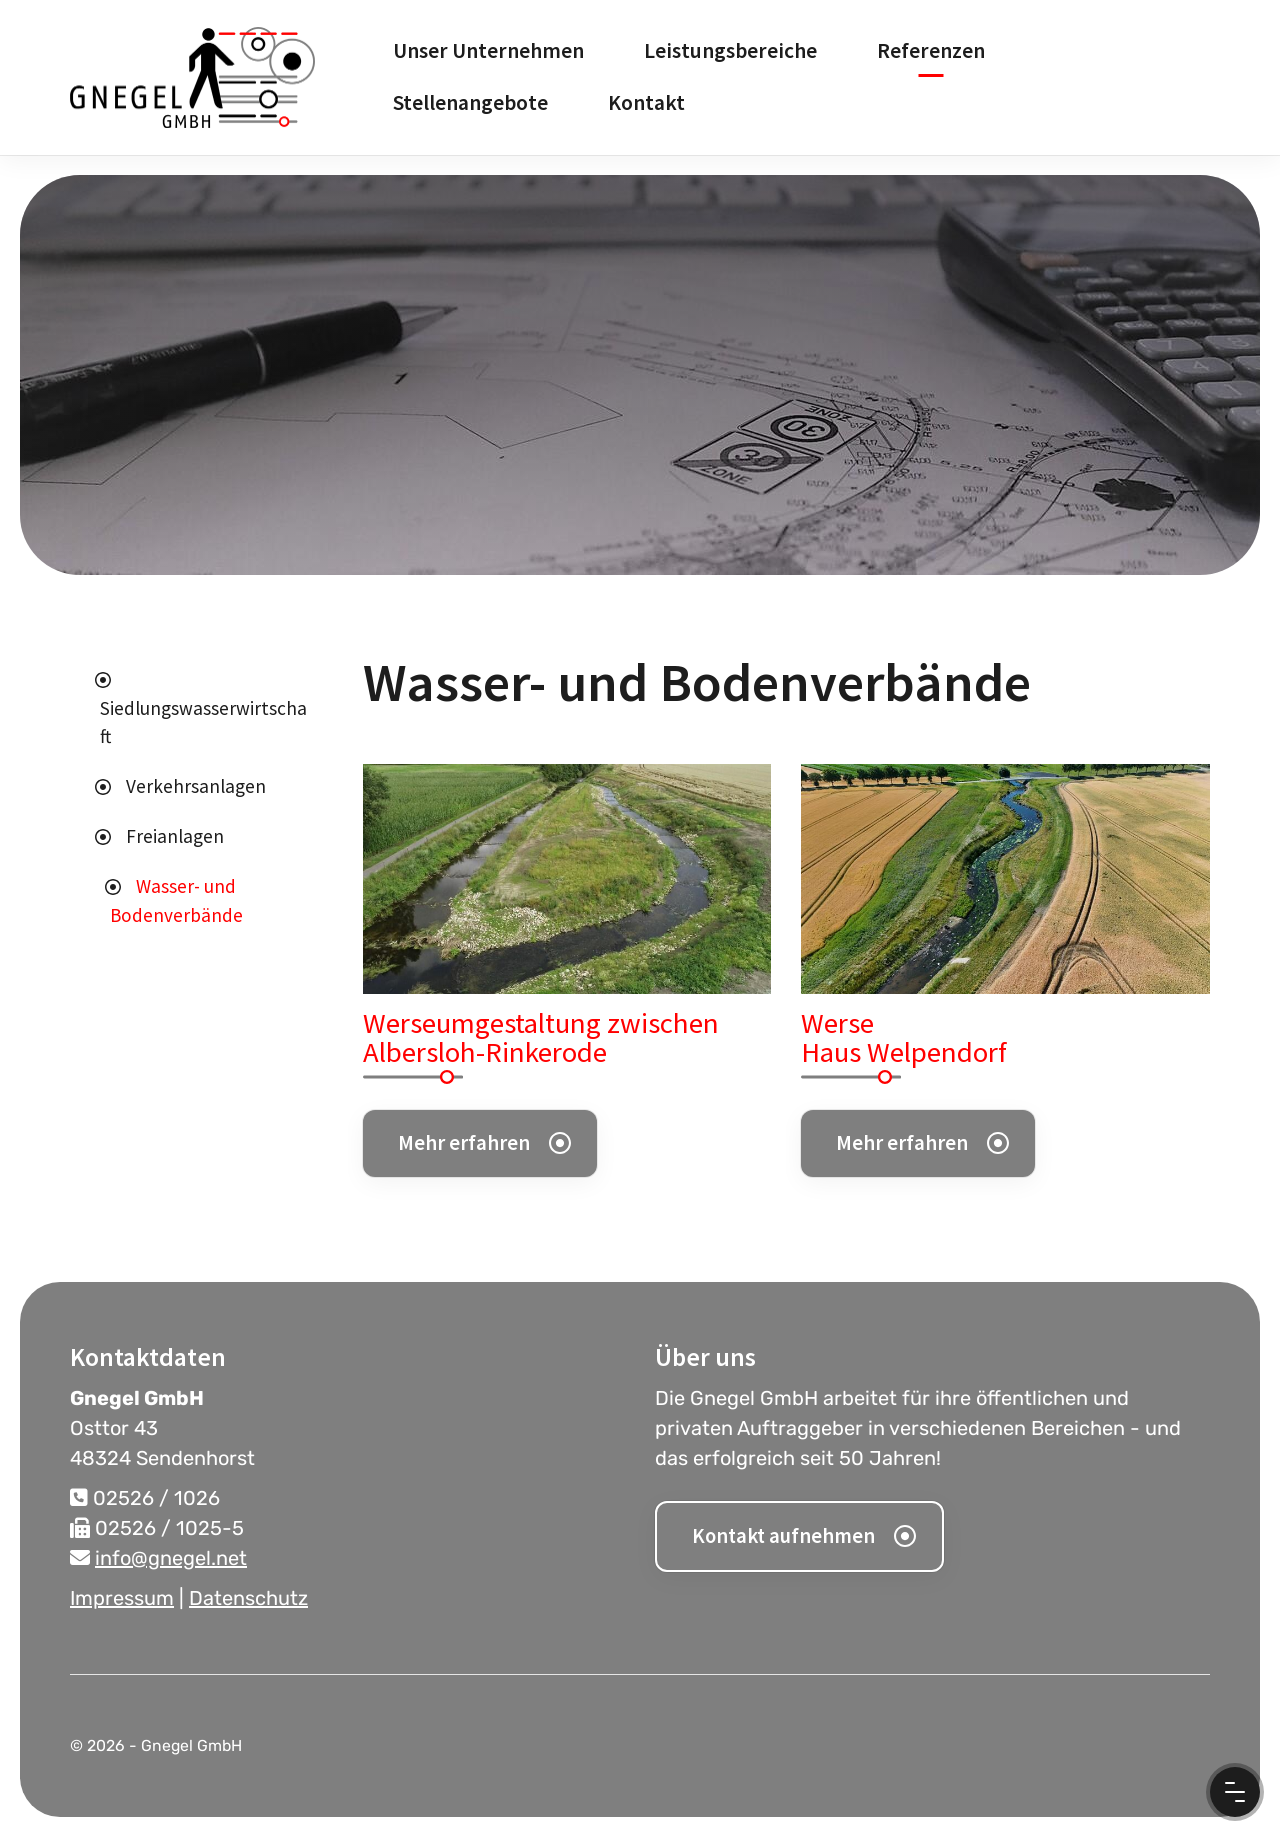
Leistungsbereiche (730, 50)
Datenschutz (248, 1598)
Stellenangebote (470, 102)
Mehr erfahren (464, 1143)
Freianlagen (175, 836)
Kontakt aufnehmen (783, 1536)
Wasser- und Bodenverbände (176, 900)
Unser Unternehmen (488, 50)
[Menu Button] (1235, 1792)
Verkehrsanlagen (196, 786)
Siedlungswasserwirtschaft (203, 722)
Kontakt (646, 102)
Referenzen (931, 50)
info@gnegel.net (171, 1558)
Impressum (122, 1598)
